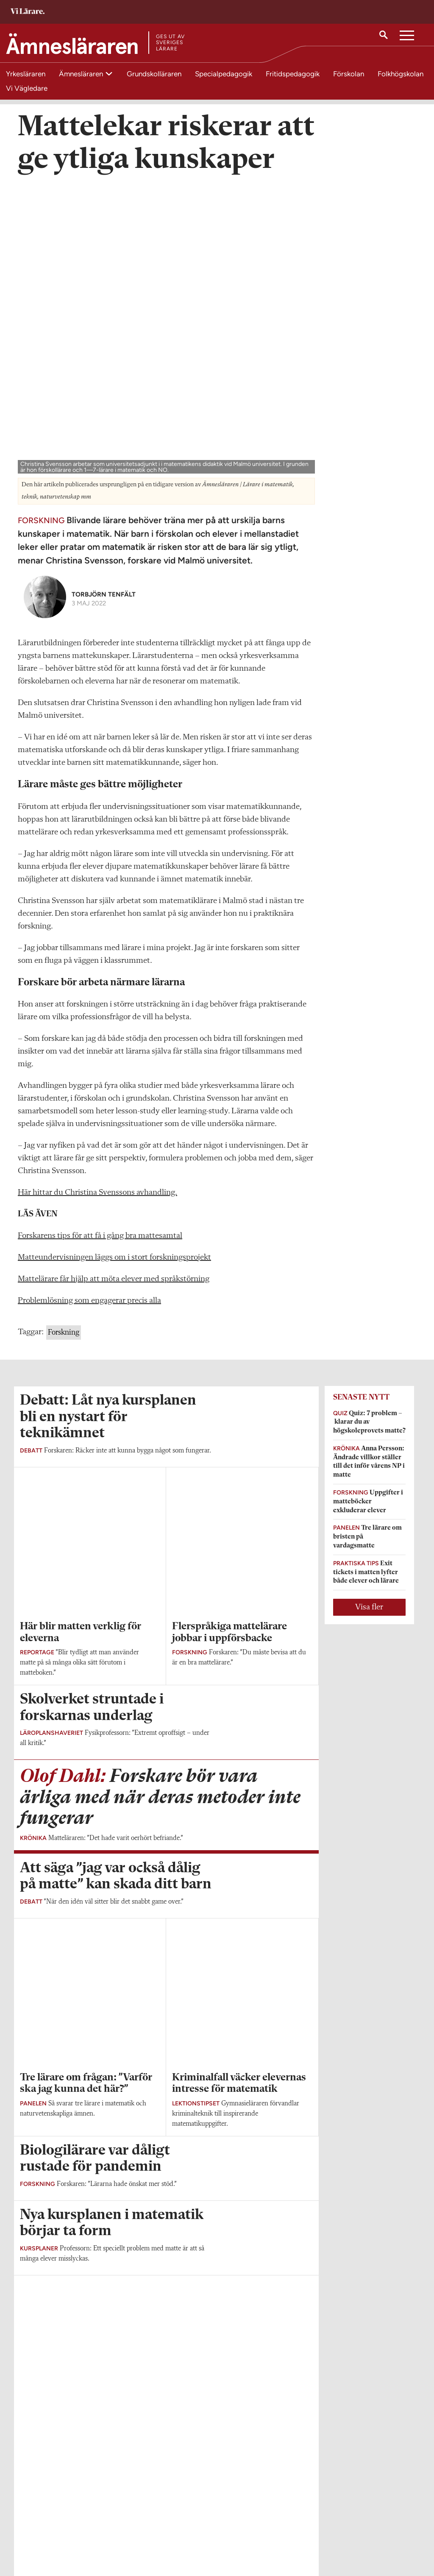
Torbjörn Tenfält (104, 307)
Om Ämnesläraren (43, 2517)
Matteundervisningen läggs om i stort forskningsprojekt (114, 971)
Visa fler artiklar (166, 1998)
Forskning (63, 1046)
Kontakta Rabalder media (201, 2533)
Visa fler (369, 1320)
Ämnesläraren (82, 74)
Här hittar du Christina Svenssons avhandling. (97, 906)
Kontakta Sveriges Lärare (337, 2533)
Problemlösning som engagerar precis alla (89, 1014)
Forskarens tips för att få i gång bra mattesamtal (100, 949)
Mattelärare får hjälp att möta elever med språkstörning (113, 992)
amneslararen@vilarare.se (53, 2529)
